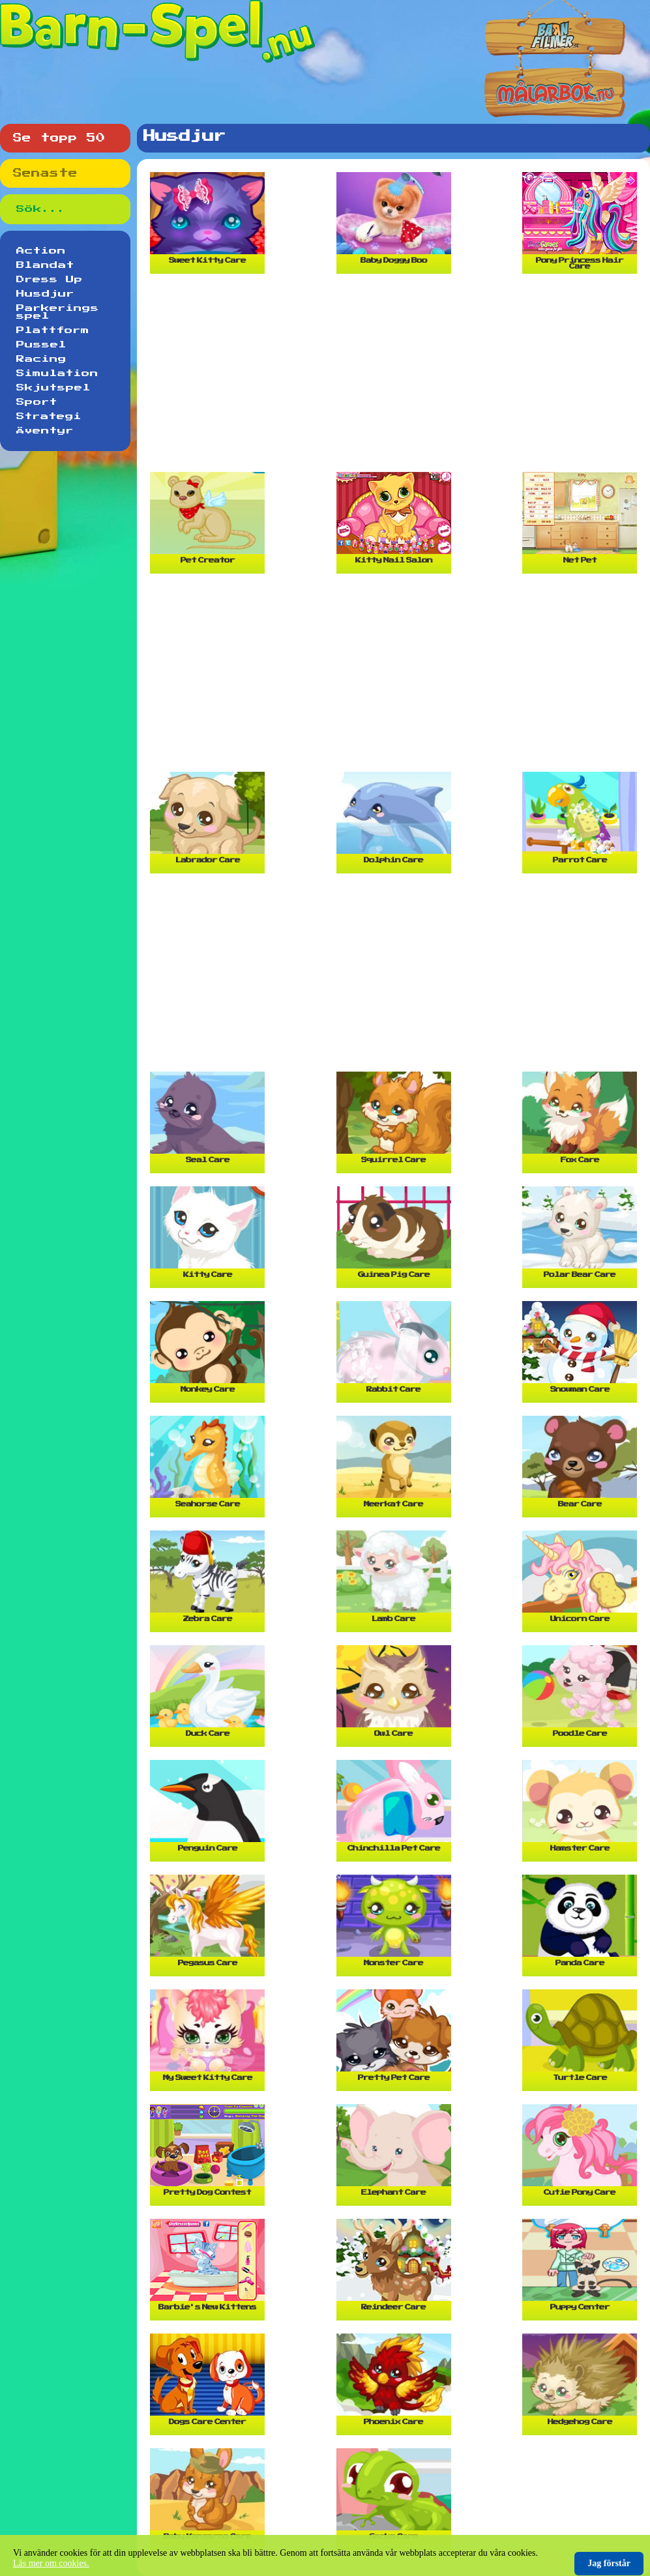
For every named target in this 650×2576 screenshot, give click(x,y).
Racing (41, 359)
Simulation (57, 373)
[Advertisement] (396, 378)
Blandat (45, 265)
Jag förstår (608, 2563)
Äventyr (45, 431)
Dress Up (49, 280)
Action (41, 251)
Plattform (52, 330)
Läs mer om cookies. (51, 2563)
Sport (36, 402)
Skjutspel (53, 388)
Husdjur (45, 294)
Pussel (41, 345)
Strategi (48, 416)
